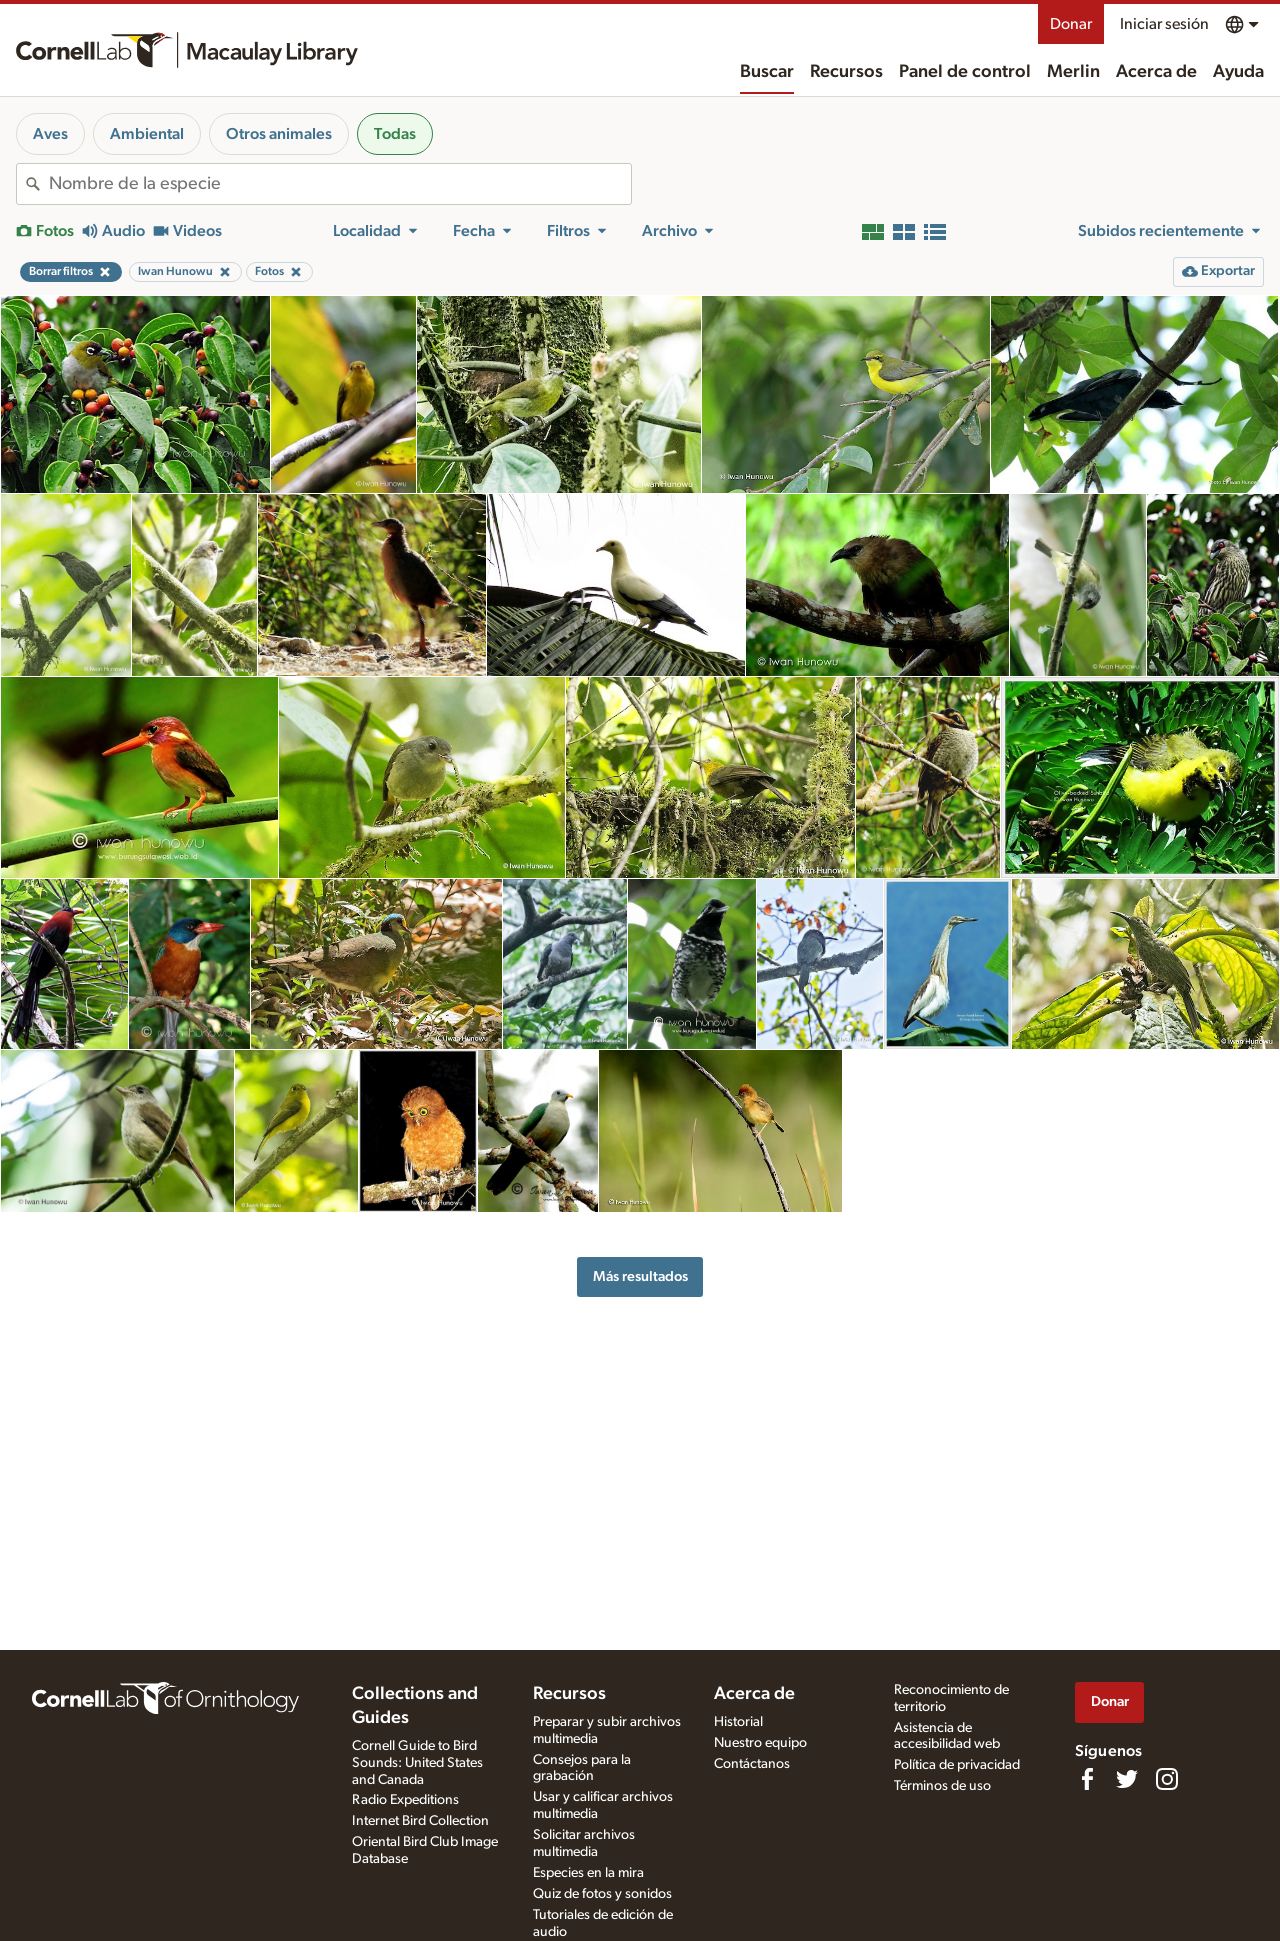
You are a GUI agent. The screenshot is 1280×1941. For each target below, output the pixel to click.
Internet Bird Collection (420, 1821)
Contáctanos (752, 1764)
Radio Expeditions (405, 1800)
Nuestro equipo (760, 1743)
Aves (50, 134)
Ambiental (147, 134)
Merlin (1073, 72)
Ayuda (1238, 72)
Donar (1071, 24)
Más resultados (640, 1276)
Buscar (767, 72)
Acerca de (1156, 72)
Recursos (846, 72)
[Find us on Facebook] (1087, 1779)
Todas (395, 134)
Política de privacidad (957, 1765)
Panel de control (965, 72)
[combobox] (340, 184)
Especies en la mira (588, 1873)
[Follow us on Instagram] (1167, 1779)
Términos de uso (942, 1786)
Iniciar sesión (1164, 24)
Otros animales (279, 134)
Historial (738, 1722)
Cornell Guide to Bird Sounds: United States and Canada (417, 1763)
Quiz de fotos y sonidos (602, 1894)
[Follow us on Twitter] (1127, 1779)
